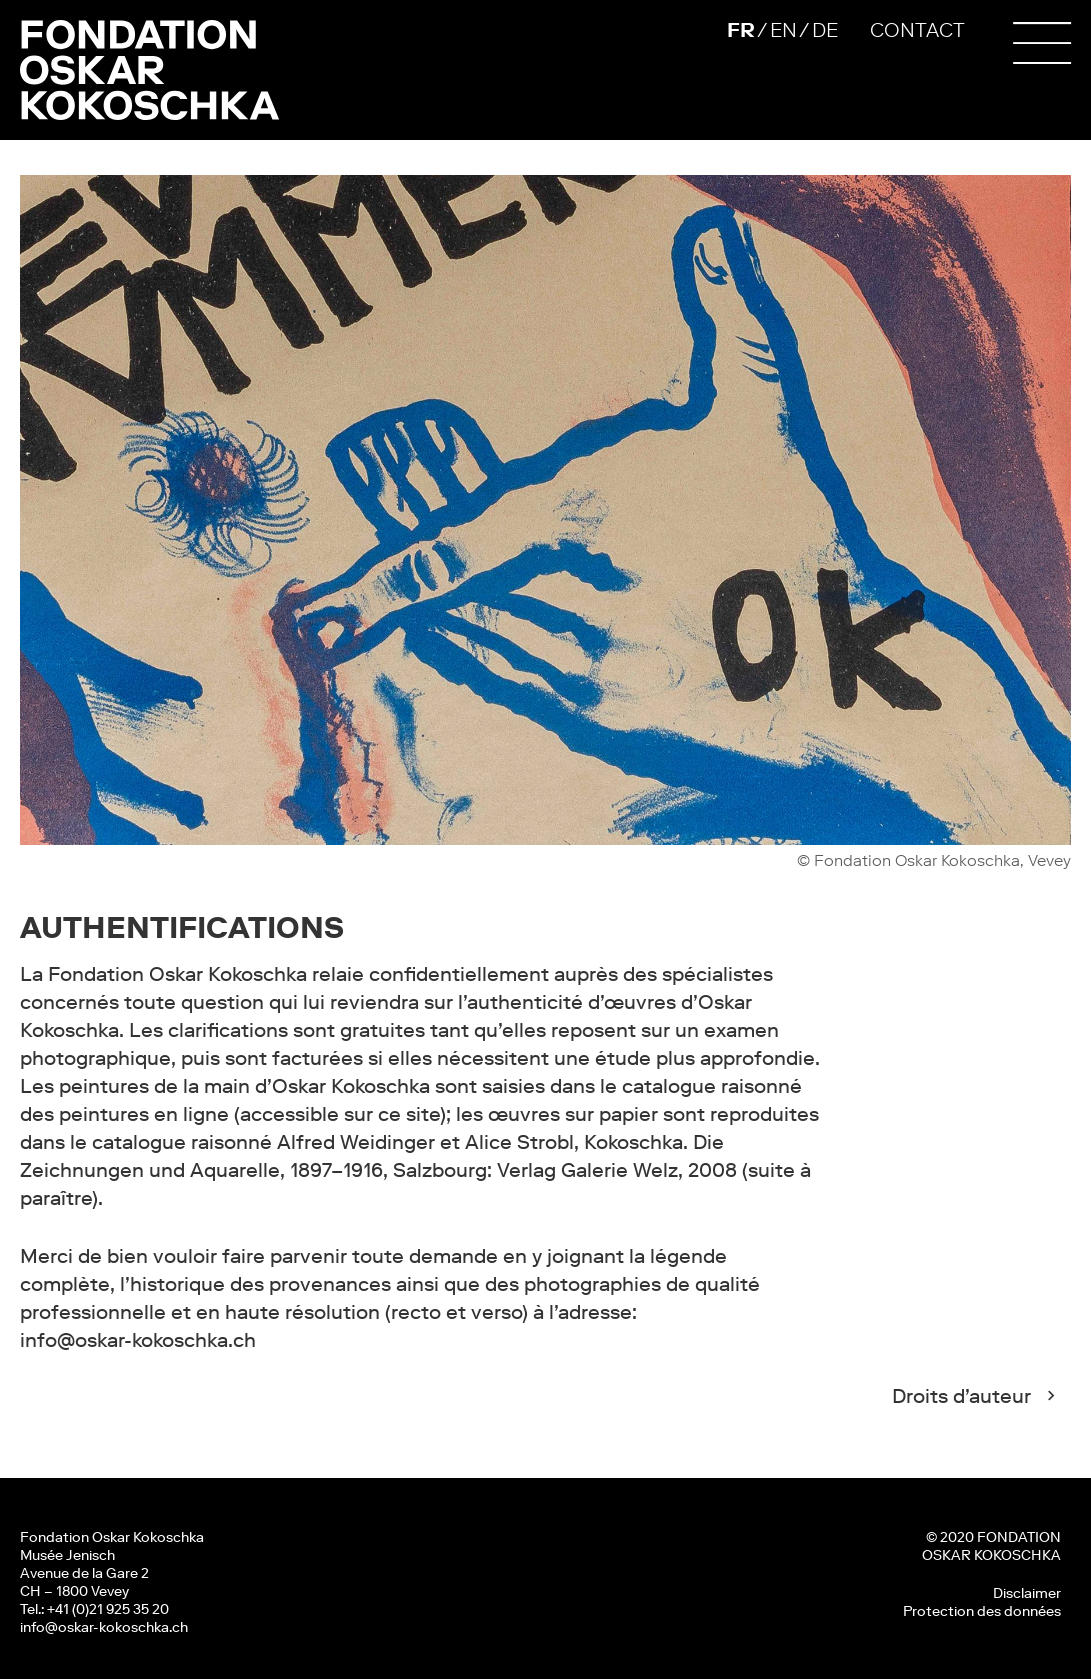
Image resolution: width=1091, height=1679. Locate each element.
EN (783, 30)
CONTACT (917, 30)
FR (741, 30)
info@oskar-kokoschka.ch (104, 1627)
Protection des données (982, 1611)
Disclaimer (1027, 1593)
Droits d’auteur (961, 1396)
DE (825, 30)
